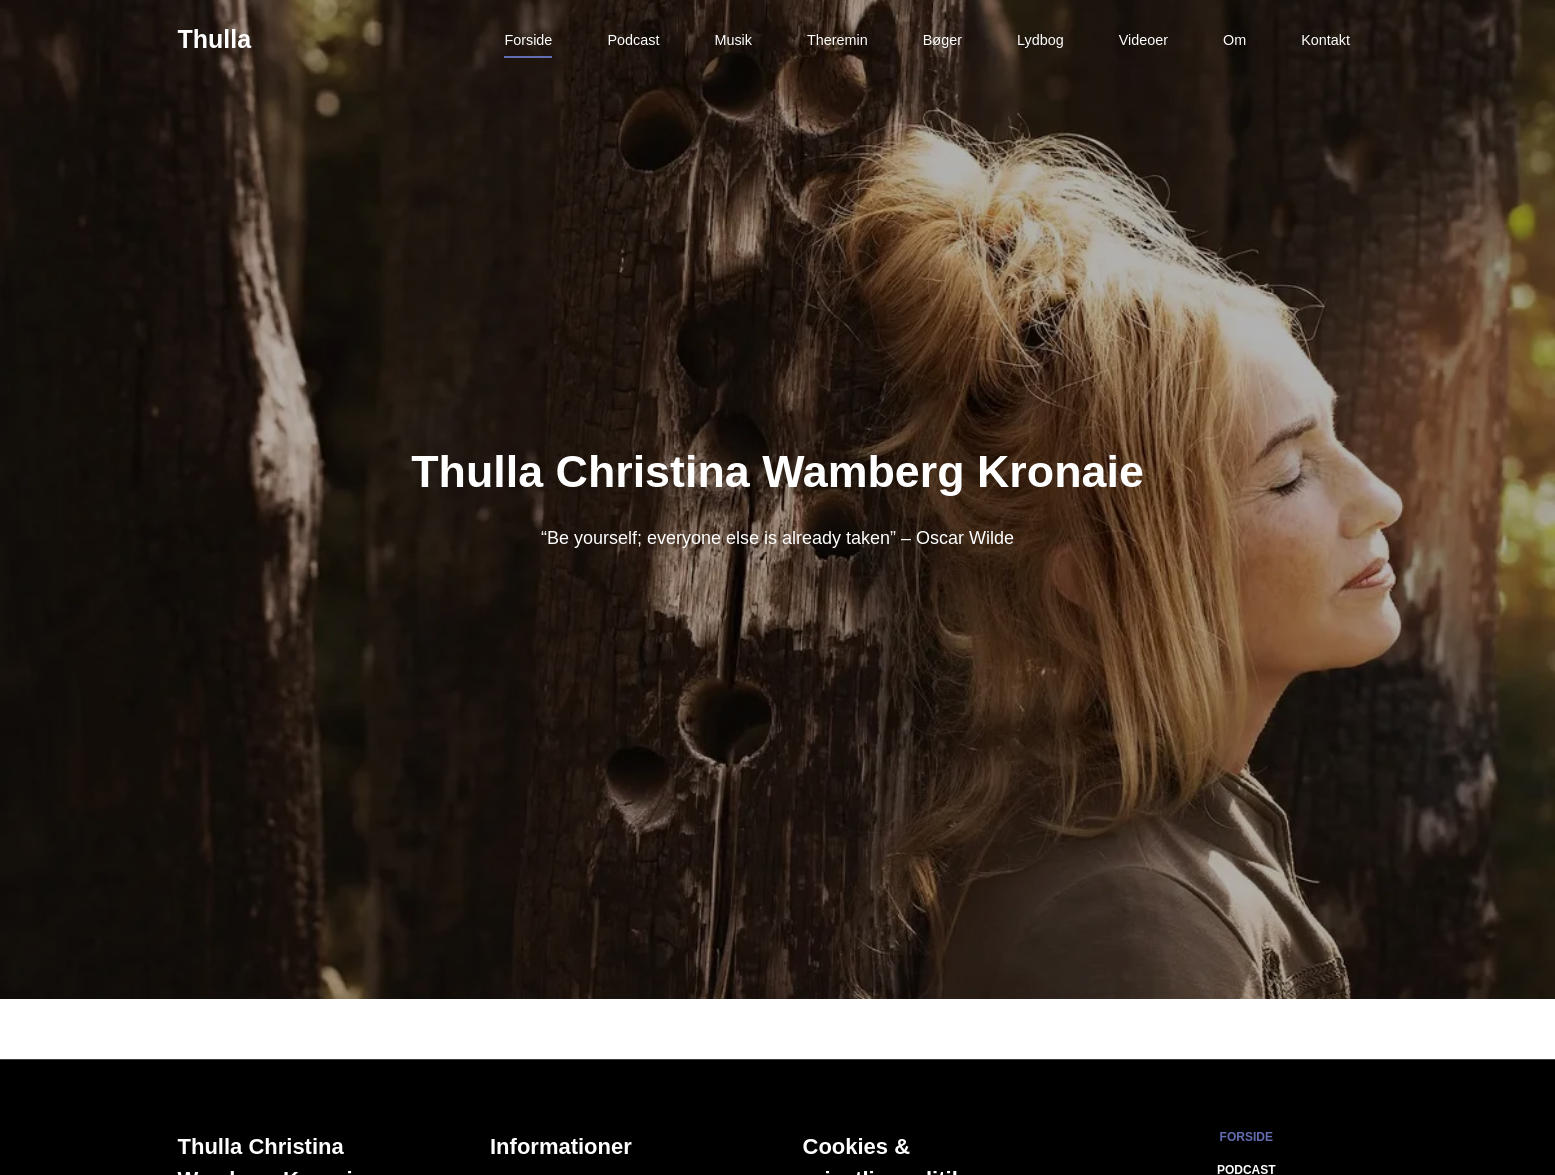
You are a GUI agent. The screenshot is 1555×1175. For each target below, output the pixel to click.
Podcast (633, 40)
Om (1234, 40)
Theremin (837, 40)
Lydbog (1040, 40)
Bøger (942, 40)
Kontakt (1325, 40)
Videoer (1143, 40)
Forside (528, 40)
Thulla (215, 39)
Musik (733, 40)
